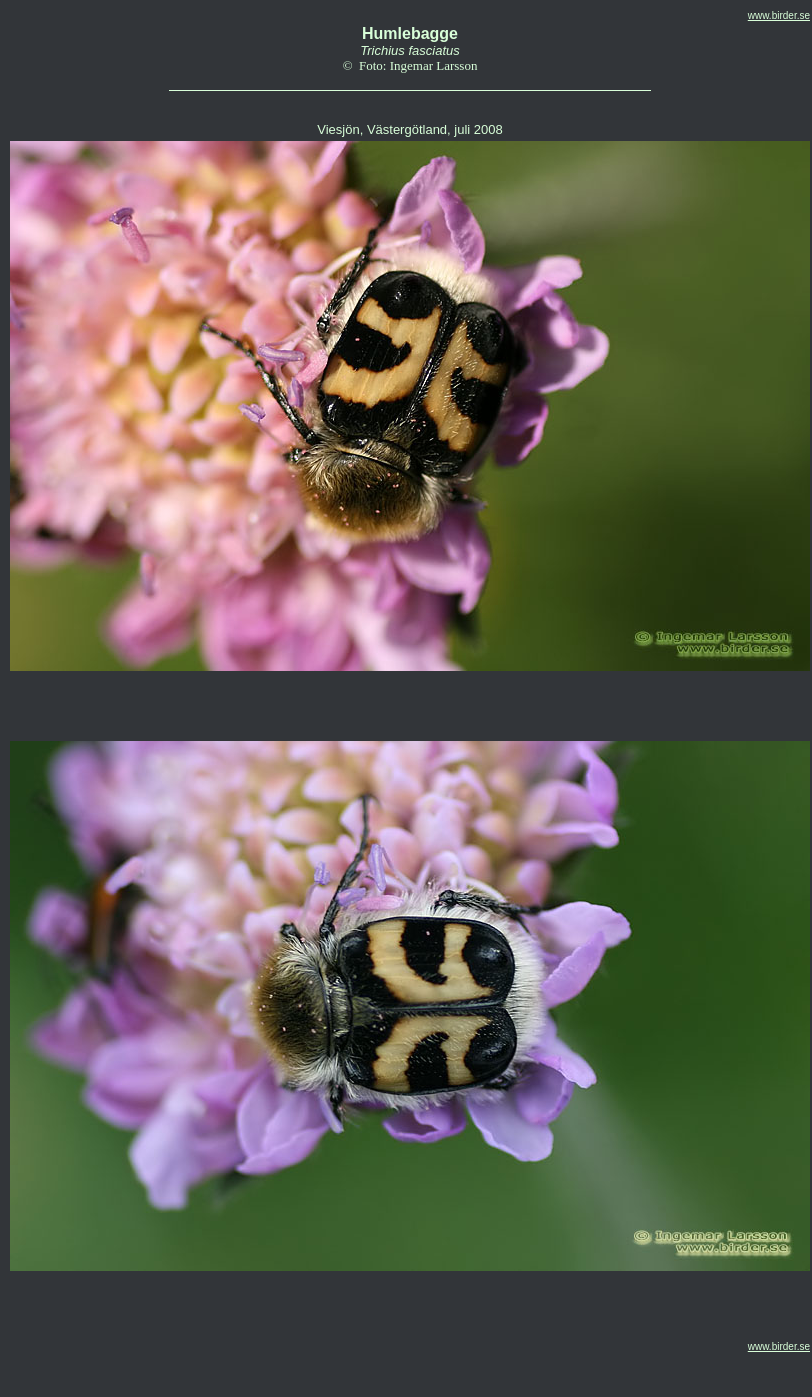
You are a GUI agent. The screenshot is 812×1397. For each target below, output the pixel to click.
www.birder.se (779, 15)
